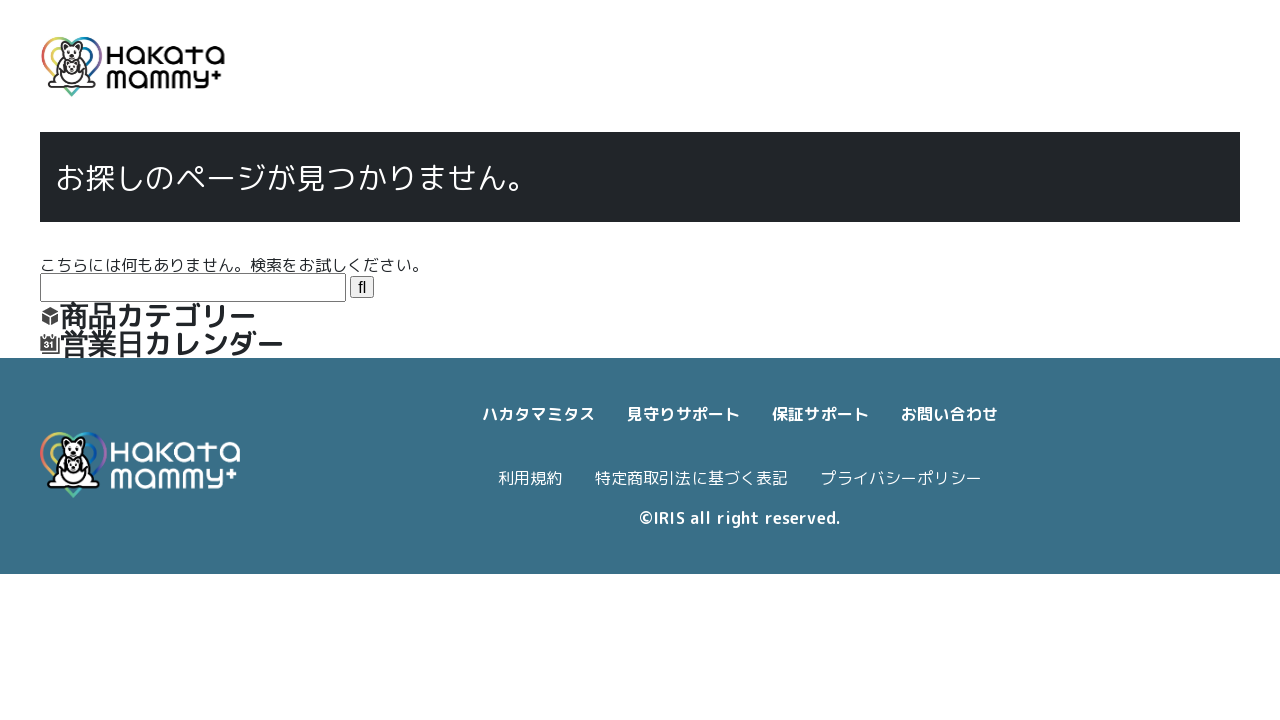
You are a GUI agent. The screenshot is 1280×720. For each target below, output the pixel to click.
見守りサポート (683, 414)
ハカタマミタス (538, 414)
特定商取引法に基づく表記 (692, 478)
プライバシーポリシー (901, 478)
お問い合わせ (949, 414)
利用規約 (530, 478)
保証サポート (820, 414)
